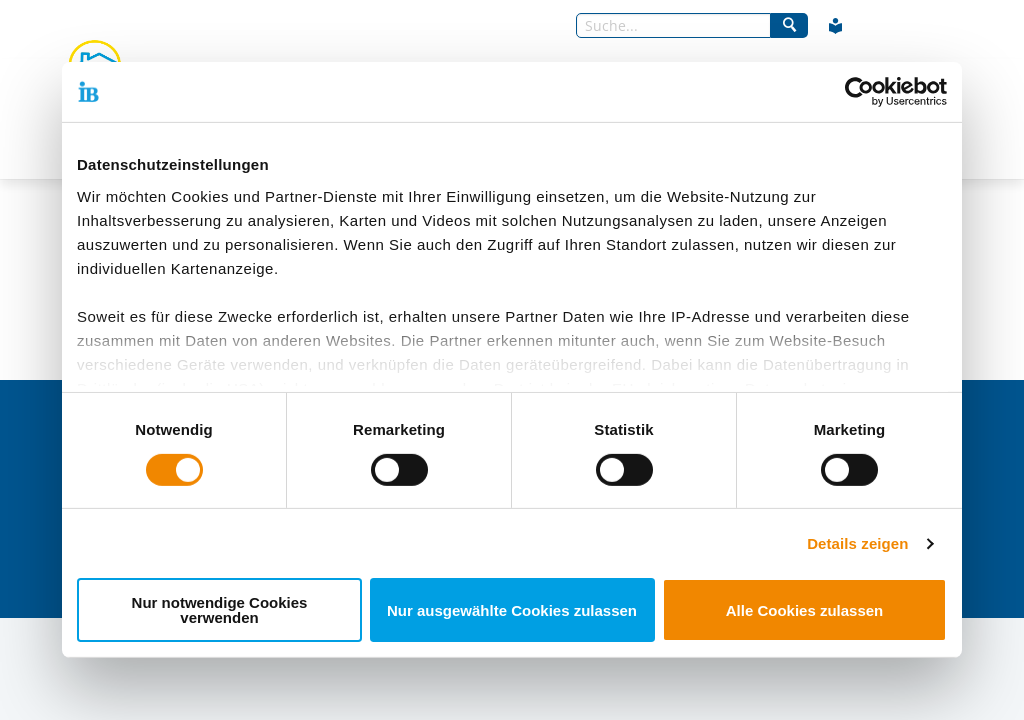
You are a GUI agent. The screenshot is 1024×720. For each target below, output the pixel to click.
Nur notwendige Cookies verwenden (220, 610)
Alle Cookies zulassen (805, 610)
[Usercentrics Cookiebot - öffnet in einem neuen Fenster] (859, 92)
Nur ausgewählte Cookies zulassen (512, 610)
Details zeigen (857, 543)
